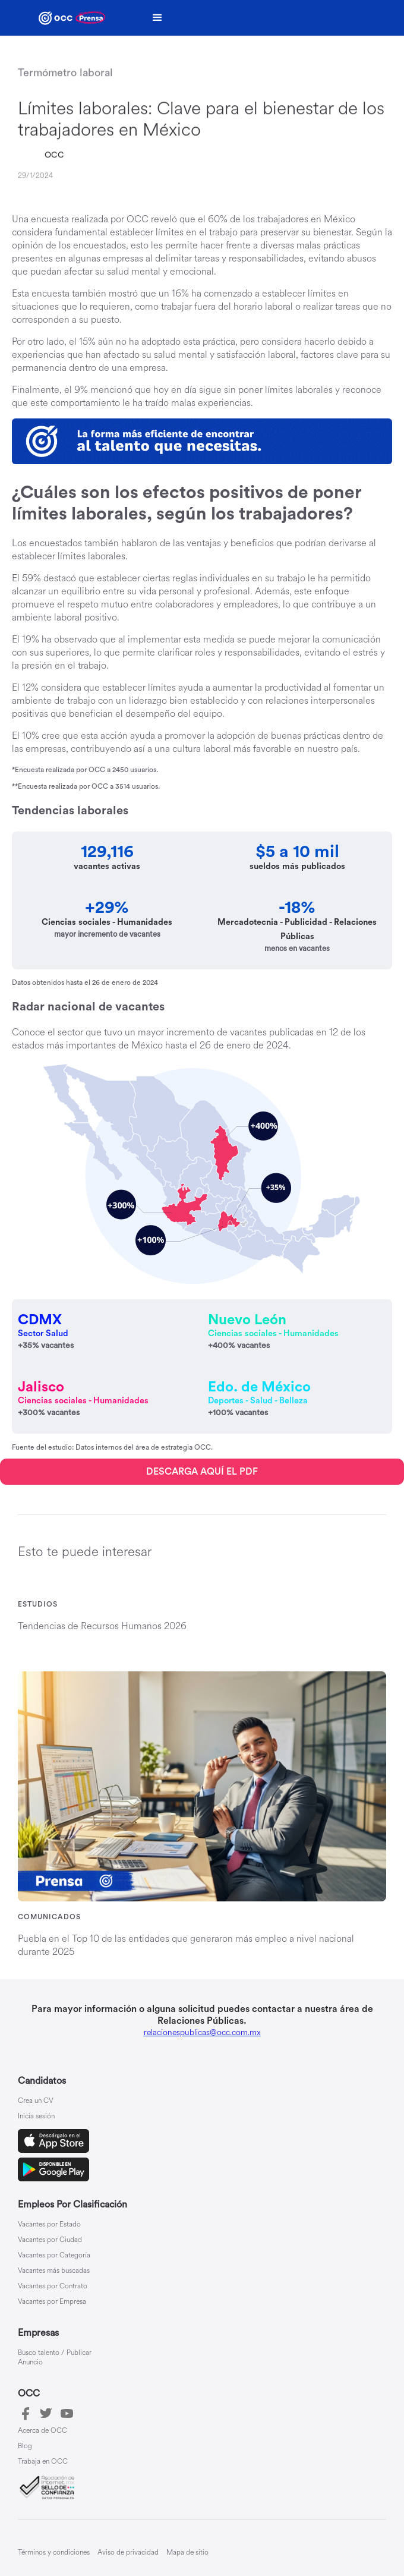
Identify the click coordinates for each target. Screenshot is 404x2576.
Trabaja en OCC (43, 2462)
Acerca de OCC (42, 2431)
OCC (54, 155)
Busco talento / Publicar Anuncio (54, 2357)
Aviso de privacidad (128, 2552)
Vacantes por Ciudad (50, 2240)
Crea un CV (35, 2101)
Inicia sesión (36, 2116)
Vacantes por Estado (49, 2224)
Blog (25, 2446)
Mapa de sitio (187, 2552)
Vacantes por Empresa (52, 2302)
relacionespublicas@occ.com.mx (202, 2032)
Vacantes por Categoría (54, 2255)
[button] (157, 18)
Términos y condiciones (54, 2552)
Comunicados (49, 1916)
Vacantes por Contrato (52, 2286)
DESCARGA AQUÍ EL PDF (202, 1471)
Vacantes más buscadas (54, 2271)
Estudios (38, 1604)
